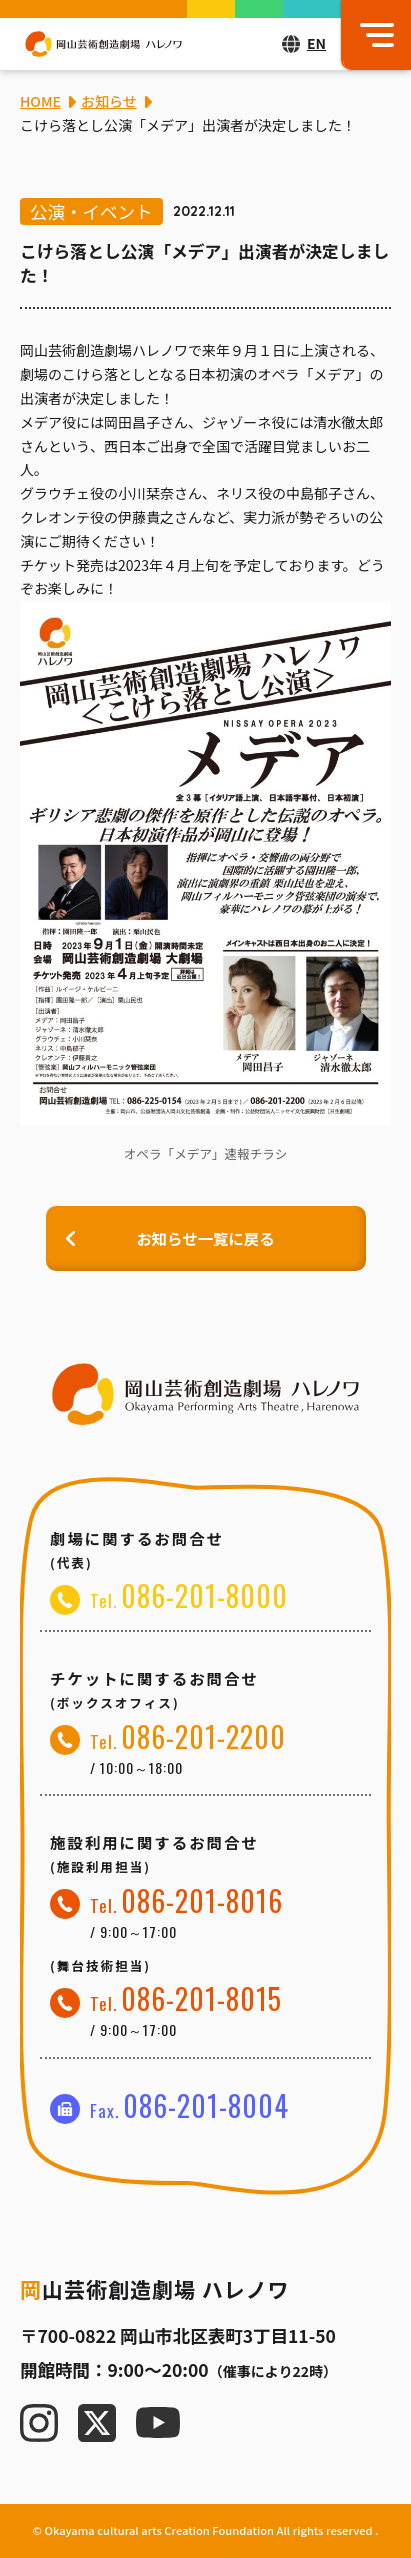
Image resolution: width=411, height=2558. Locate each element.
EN (316, 43)
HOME (40, 101)
